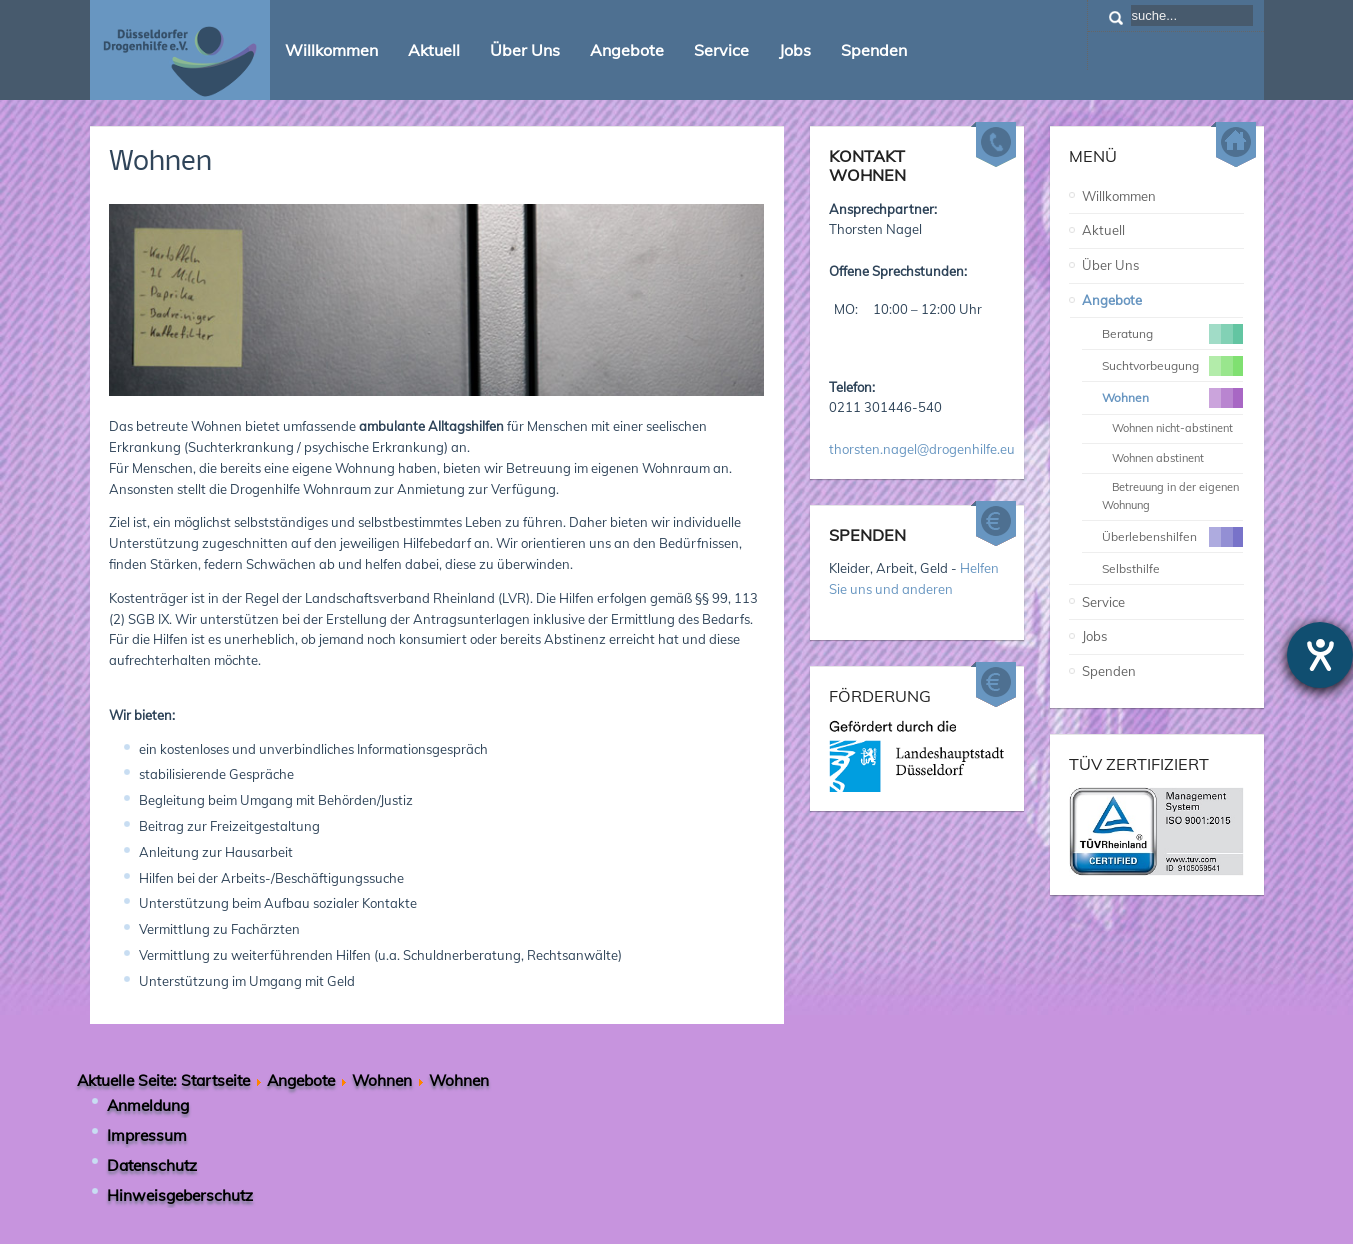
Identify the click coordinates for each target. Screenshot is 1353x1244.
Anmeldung (148, 1105)
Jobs (1094, 636)
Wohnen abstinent (1158, 458)
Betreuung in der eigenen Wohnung (1170, 496)
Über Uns (1110, 265)
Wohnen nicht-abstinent (1172, 428)
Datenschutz (152, 1165)
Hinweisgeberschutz (180, 1195)
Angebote (1112, 300)
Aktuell (1103, 230)
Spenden (1109, 671)
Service (1103, 602)
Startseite (215, 1080)
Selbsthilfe (1131, 568)
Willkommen (1119, 196)
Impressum (147, 1135)
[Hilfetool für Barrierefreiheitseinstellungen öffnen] (1320, 655)
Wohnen (160, 162)
